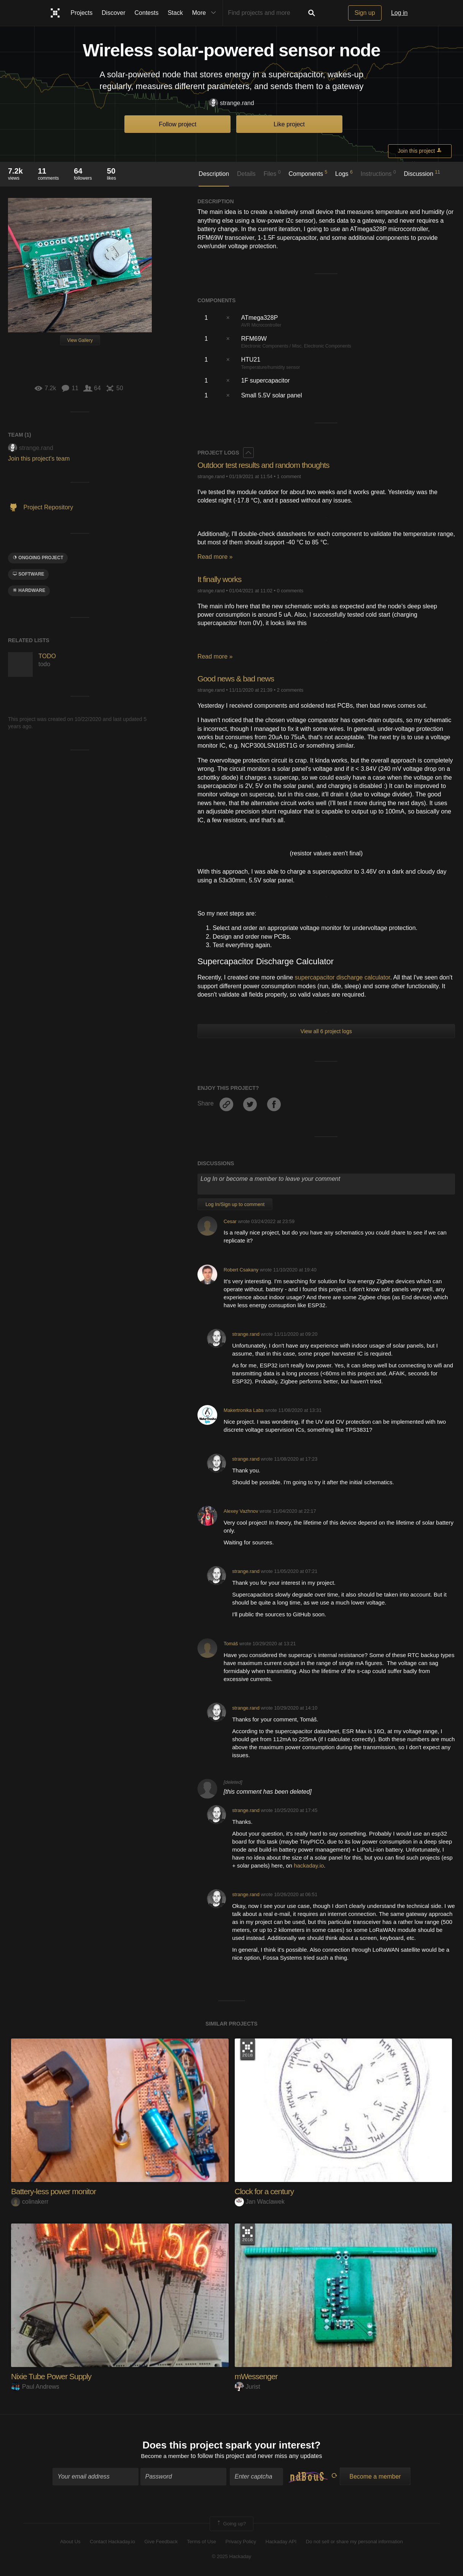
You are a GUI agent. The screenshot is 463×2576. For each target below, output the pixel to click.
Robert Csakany (241, 1270)
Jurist (247, 2386)
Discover (113, 13)
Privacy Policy (240, 2543)
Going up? (231, 2524)
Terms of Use (201, 2543)
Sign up (365, 13)
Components (307, 173)
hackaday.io (309, 1865)
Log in (399, 13)
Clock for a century (266, 2191)
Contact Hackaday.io (112, 2543)
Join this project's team (39, 458)
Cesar (230, 1221)
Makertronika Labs (244, 1410)
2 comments (290, 690)
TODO (47, 656)
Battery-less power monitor (56, 2191)
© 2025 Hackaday (231, 2557)
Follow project (178, 124)
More (206, 13)
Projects (82, 13)
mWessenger (257, 2376)
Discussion (422, 173)
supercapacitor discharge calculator (342, 977)
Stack (175, 13)
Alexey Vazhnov (241, 1511)
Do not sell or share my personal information (354, 2543)
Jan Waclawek (260, 2201)
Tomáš (231, 1643)
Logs (344, 173)
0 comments (290, 590)
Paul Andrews (35, 2386)
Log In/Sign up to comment (234, 1204)
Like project (289, 124)
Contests (147, 13)
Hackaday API (281, 2543)
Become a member (165, 2457)
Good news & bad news (237, 678)
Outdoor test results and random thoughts (267, 465)
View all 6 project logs (326, 1031)
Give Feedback (160, 2543)
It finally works (220, 579)
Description (214, 174)
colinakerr (29, 2201)
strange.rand (231, 103)
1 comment (289, 476)
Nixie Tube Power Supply (53, 2376)
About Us (70, 2543)
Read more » (215, 556)
